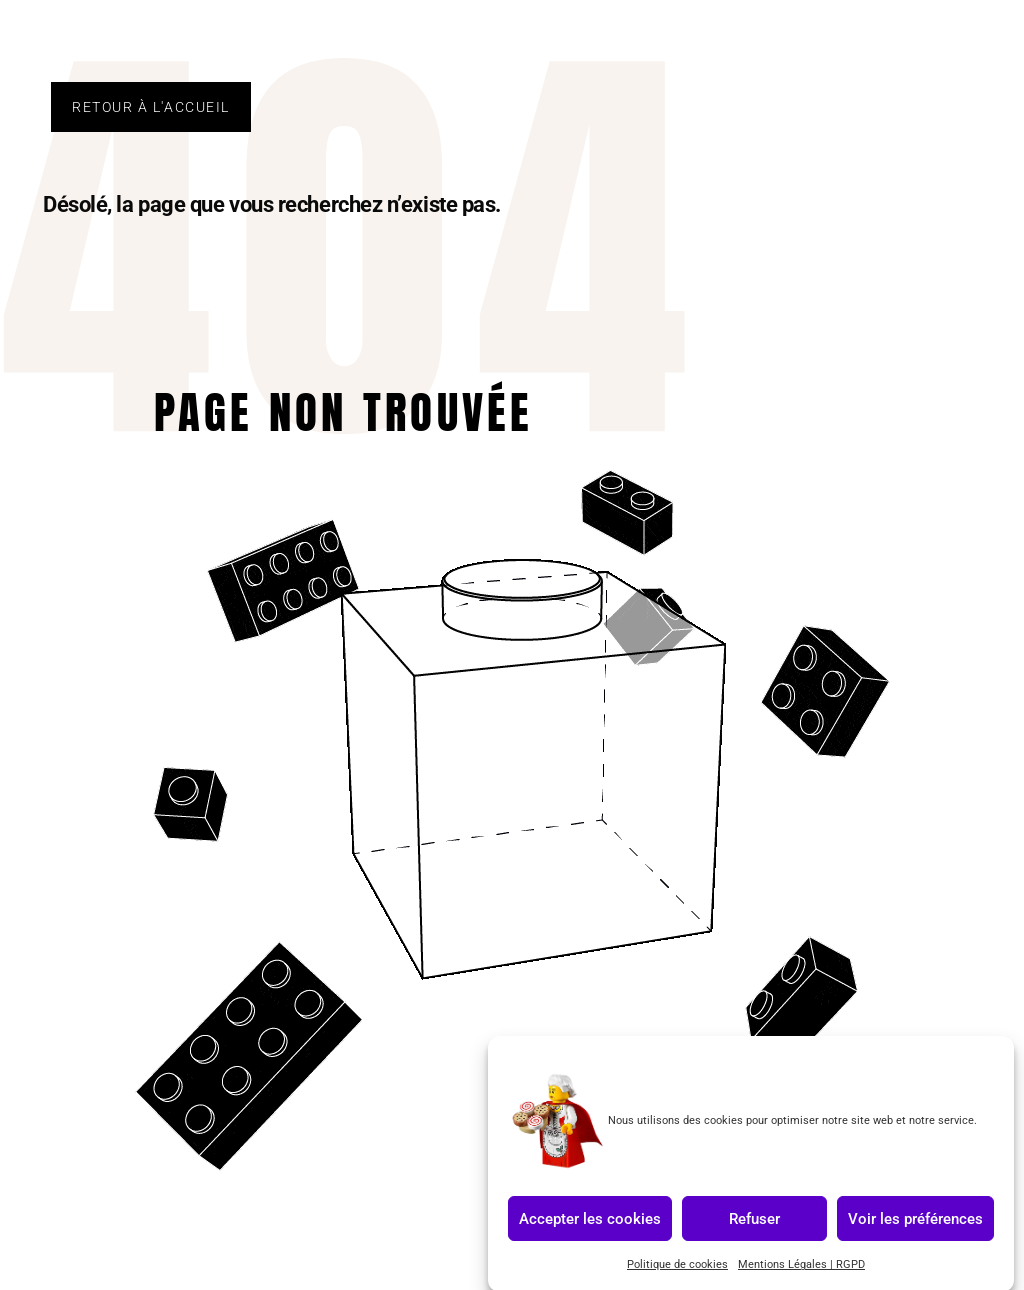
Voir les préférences (915, 1226)
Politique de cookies (677, 1271)
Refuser (754, 1226)
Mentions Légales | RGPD (801, 1271)
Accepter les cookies (590, 1226)
